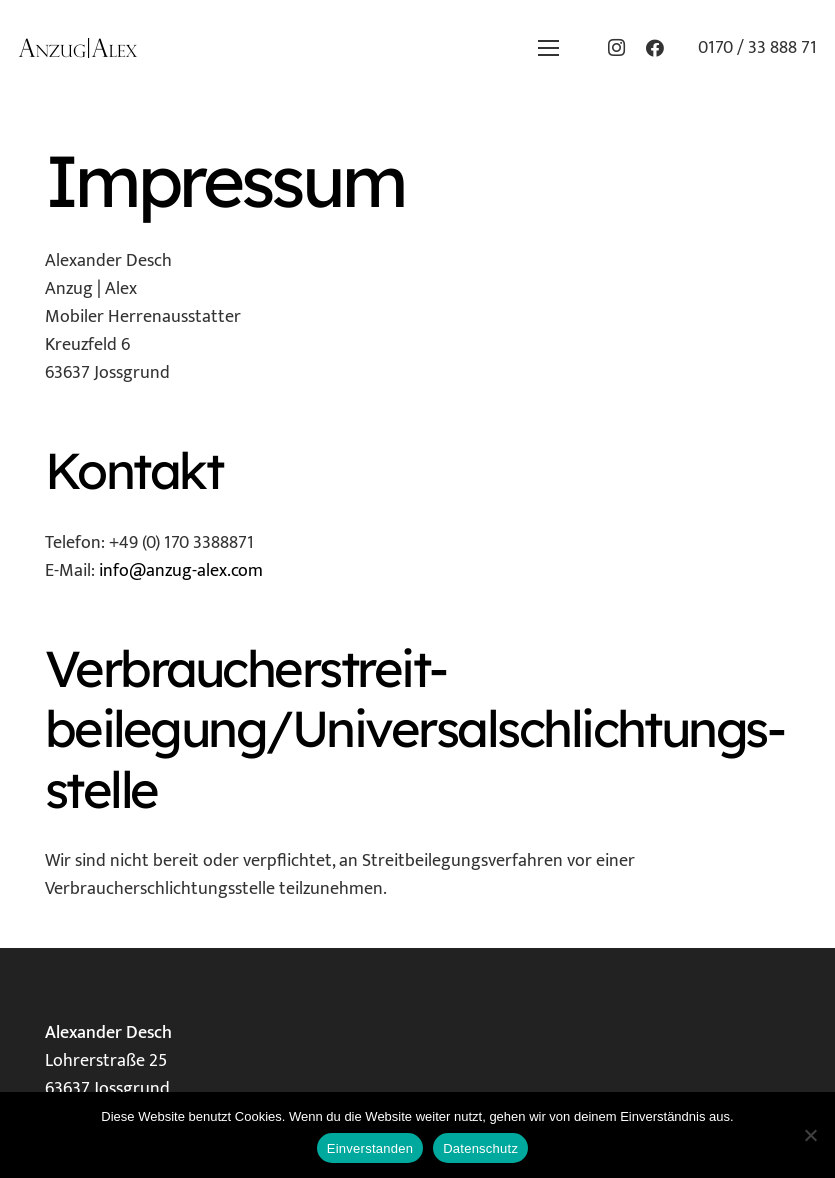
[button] (548, 48)
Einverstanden (370, 1148)
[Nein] (810, 1135)
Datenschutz (480, 1148)
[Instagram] (617, 48)
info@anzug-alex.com (181, 571)
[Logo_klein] (78, 48)
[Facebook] (655, 48)
